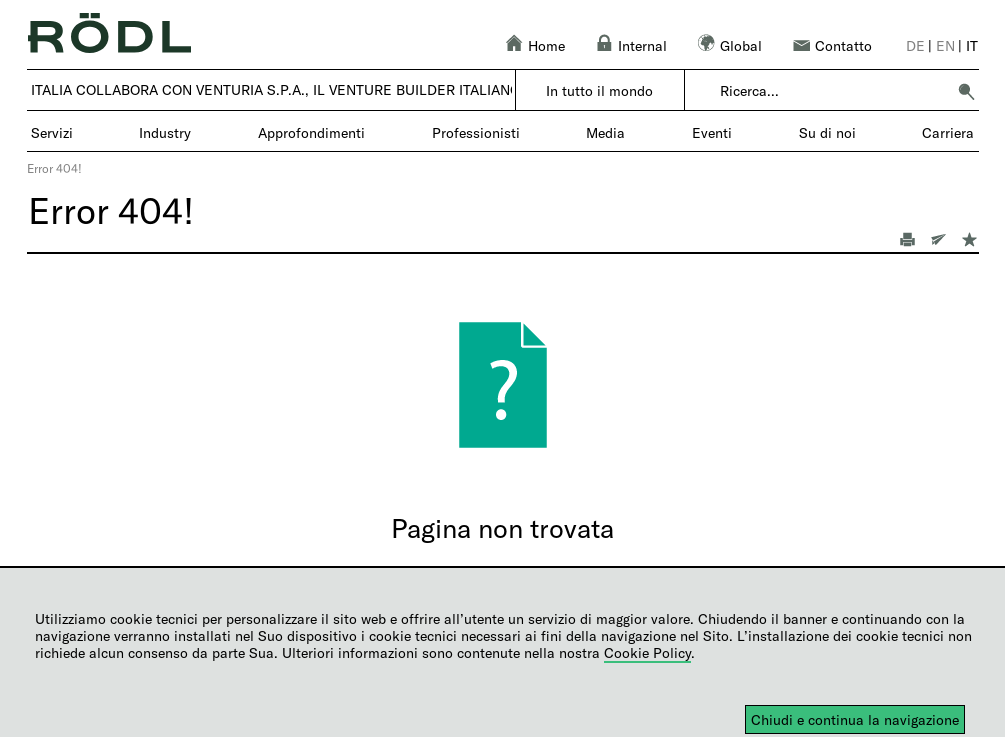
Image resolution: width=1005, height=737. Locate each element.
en (945, 45)
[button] (966, 91)
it (972, 45)
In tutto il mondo (599, 90)
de (915, 45)
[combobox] (832, 91)
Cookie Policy (647, 652)
